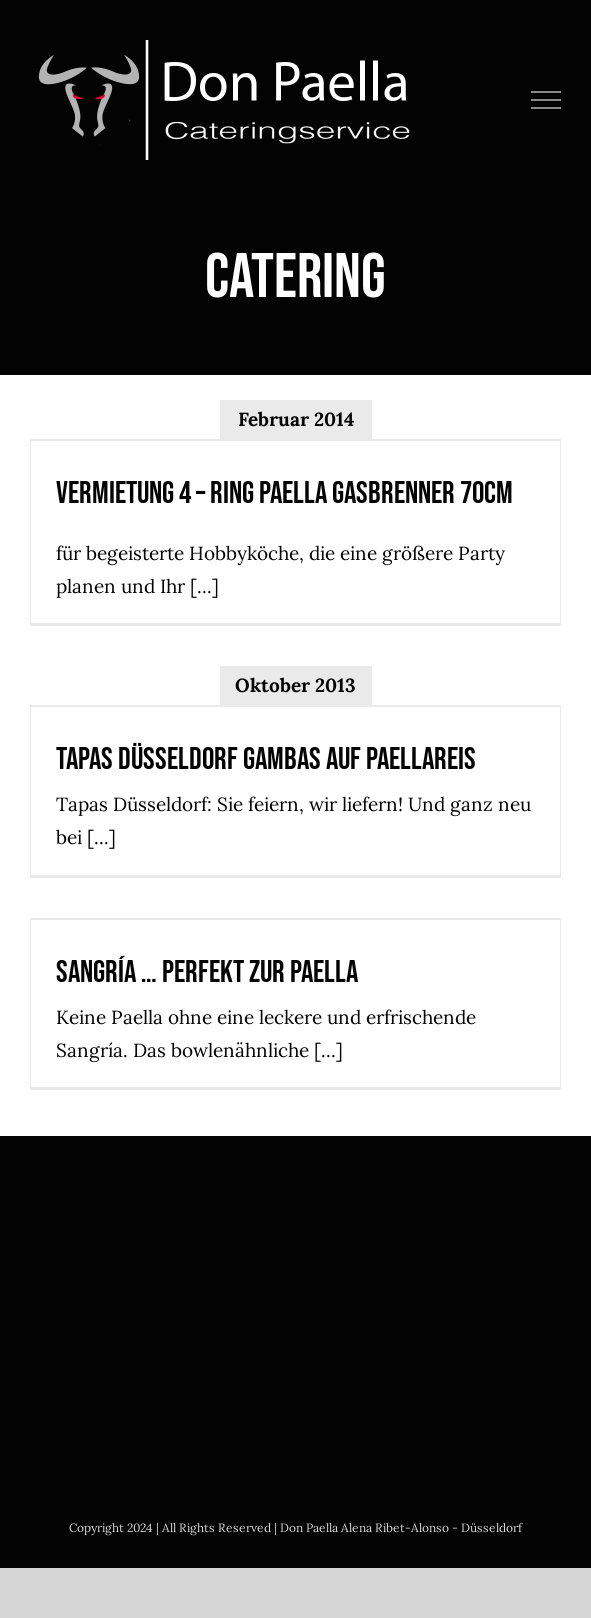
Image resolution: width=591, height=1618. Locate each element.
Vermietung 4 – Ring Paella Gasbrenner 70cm (284, 493)
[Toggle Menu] (546, 100)
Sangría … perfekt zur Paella (207, 972)
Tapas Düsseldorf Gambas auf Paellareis (266, 759)
